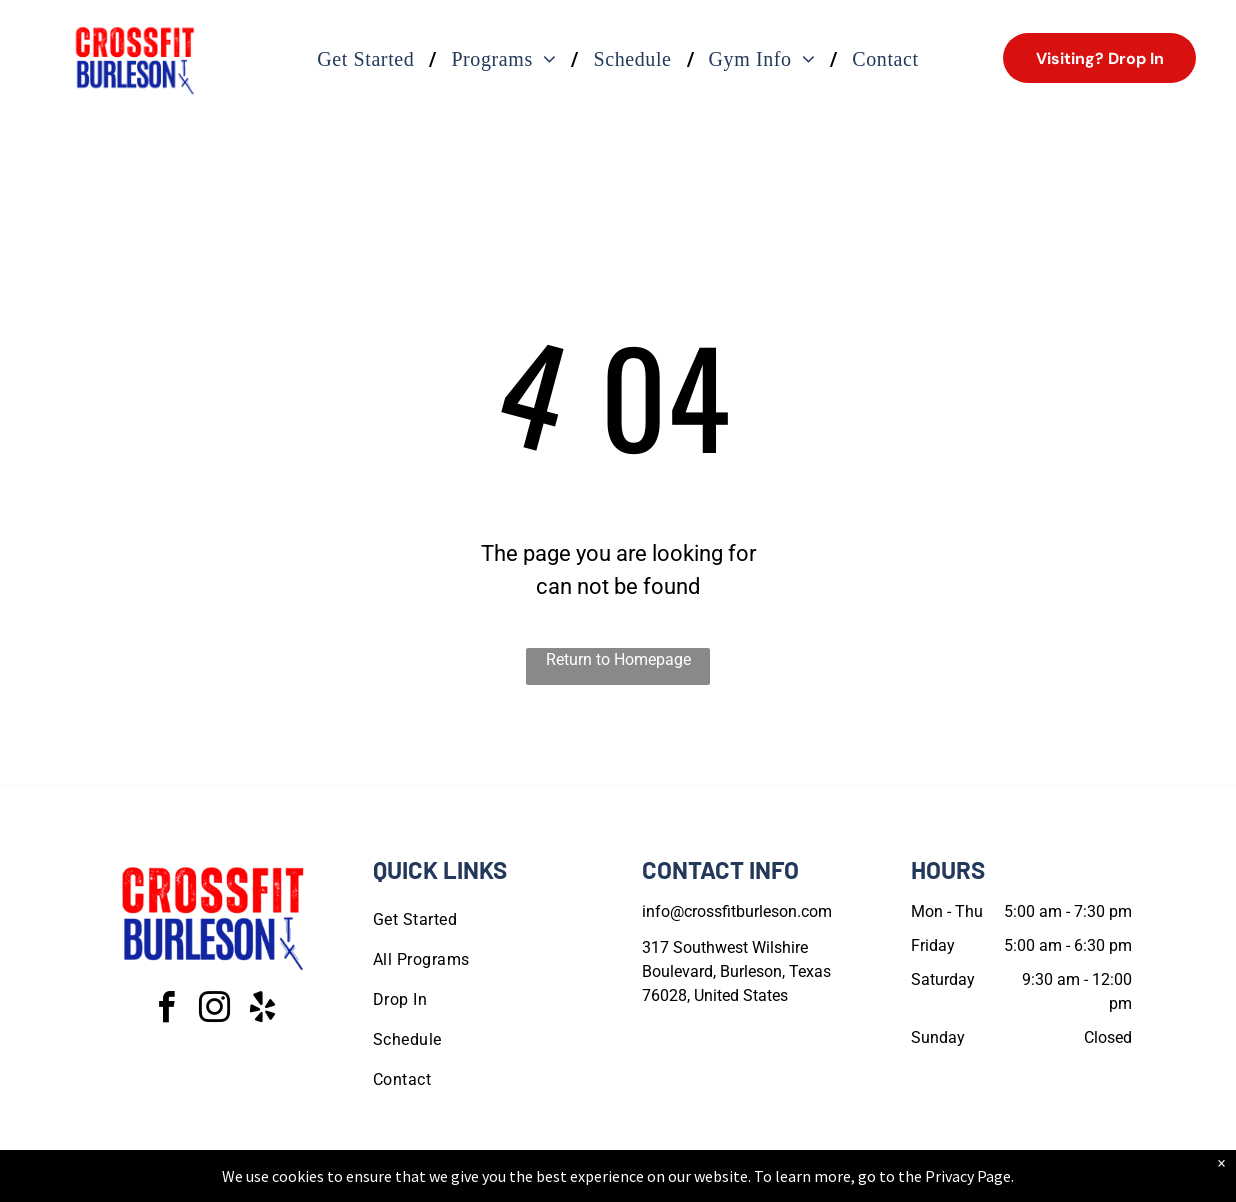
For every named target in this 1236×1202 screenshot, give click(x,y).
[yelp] (263, 1010)
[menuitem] (369, 59)
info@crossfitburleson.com (737, 911)
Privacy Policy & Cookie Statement (493, 1183)
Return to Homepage (618, 659)
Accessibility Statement (658, 1183)
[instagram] (215, 1010)
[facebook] (167, 1010)
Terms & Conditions (783, 1183)
